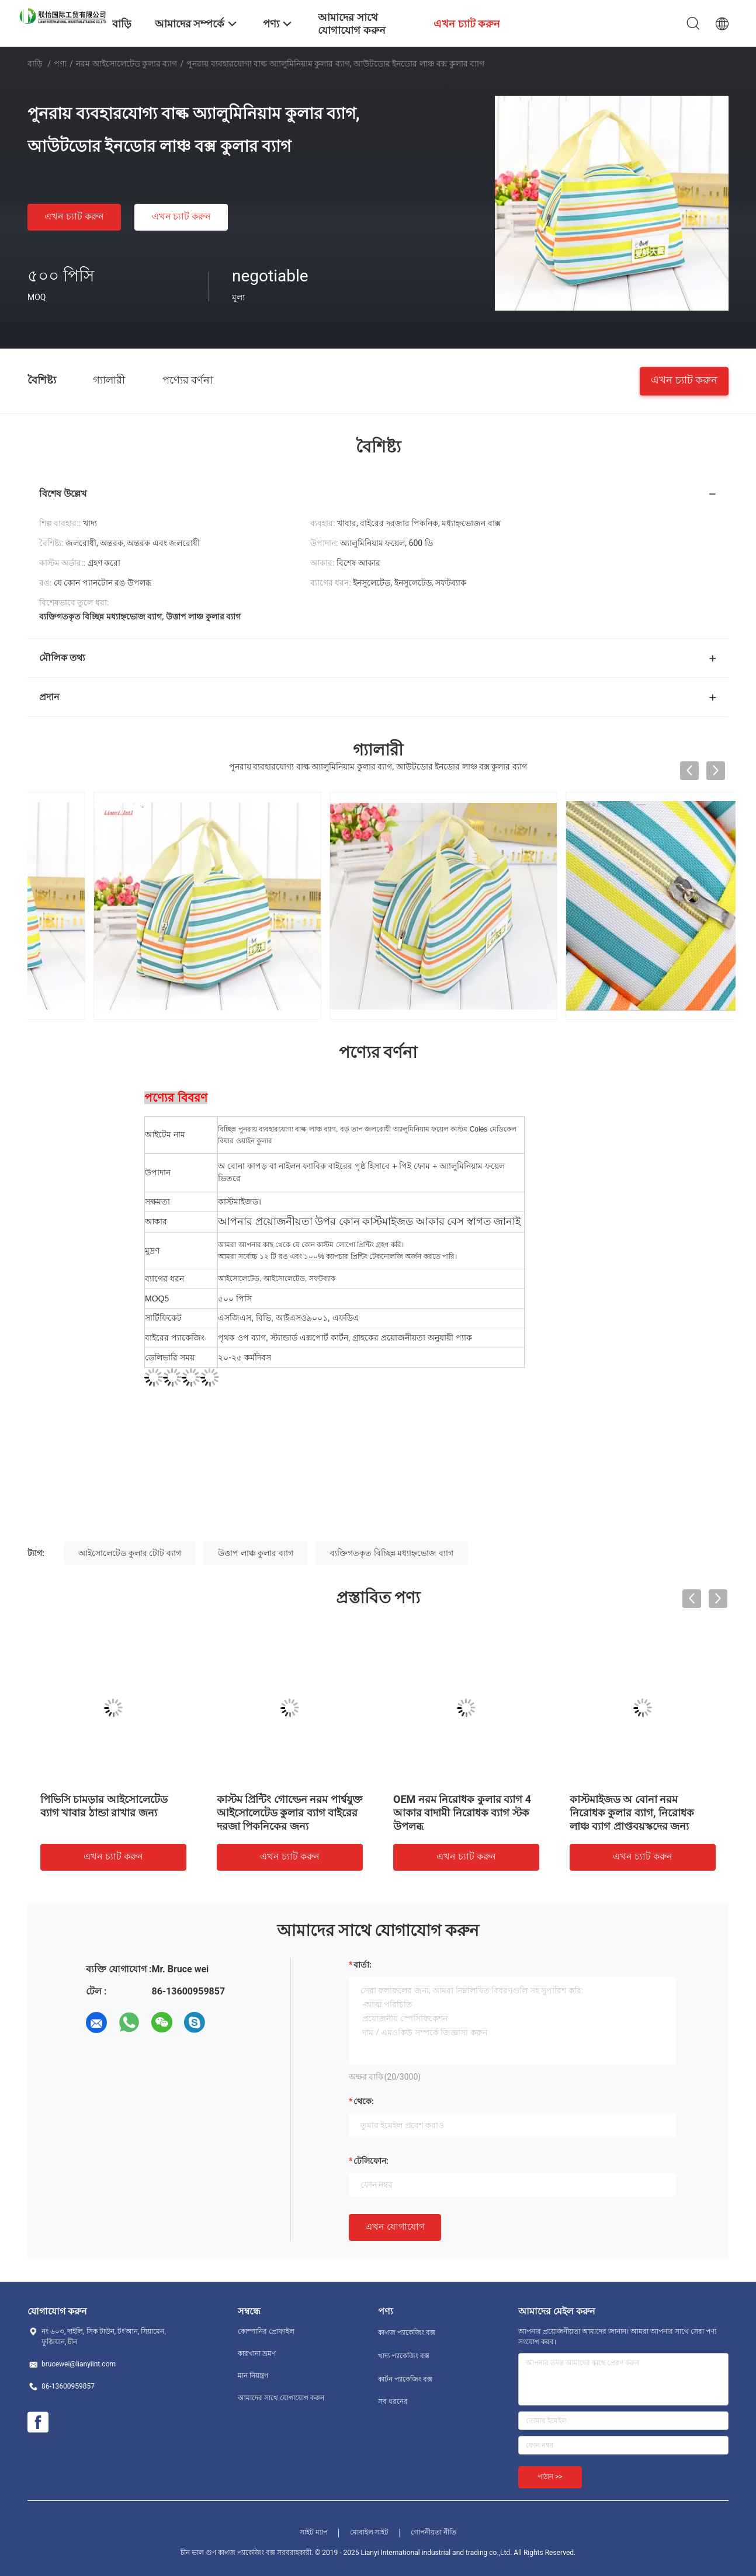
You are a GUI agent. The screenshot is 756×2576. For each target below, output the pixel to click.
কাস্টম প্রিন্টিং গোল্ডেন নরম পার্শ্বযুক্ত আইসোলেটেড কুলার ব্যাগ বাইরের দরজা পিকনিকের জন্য (289, 1812)
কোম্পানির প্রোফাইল (266, 2331)
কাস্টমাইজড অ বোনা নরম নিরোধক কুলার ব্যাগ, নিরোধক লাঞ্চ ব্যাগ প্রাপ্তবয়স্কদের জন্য (632, 1812)
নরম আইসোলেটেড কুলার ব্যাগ (126, 63)
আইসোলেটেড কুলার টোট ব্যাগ (129, 1553)
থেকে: (363, 2101)
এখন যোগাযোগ (395, 2226)
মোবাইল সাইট (369, 2532)
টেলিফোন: (371, 2161)
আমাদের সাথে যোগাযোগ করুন (281, 2398)
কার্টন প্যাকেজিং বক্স (405, 2379)
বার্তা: (362, 1964)
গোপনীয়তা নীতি (433, 2532)
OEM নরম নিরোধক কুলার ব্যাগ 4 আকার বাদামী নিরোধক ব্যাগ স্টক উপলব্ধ (462, 1812)
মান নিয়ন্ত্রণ (253, 2376)
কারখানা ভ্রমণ (257, 2353)
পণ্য (60, 63)
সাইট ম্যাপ (314, 2532)
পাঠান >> (550, 2477)
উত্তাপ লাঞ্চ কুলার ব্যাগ (255, 1553)
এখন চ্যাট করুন (74, 216)
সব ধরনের (393, 2401)
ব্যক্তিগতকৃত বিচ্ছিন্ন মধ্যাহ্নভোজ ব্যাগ (391, 1553)
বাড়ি (35, 63)
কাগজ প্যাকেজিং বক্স (406, 2332)
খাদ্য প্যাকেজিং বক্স (403, 2356)
